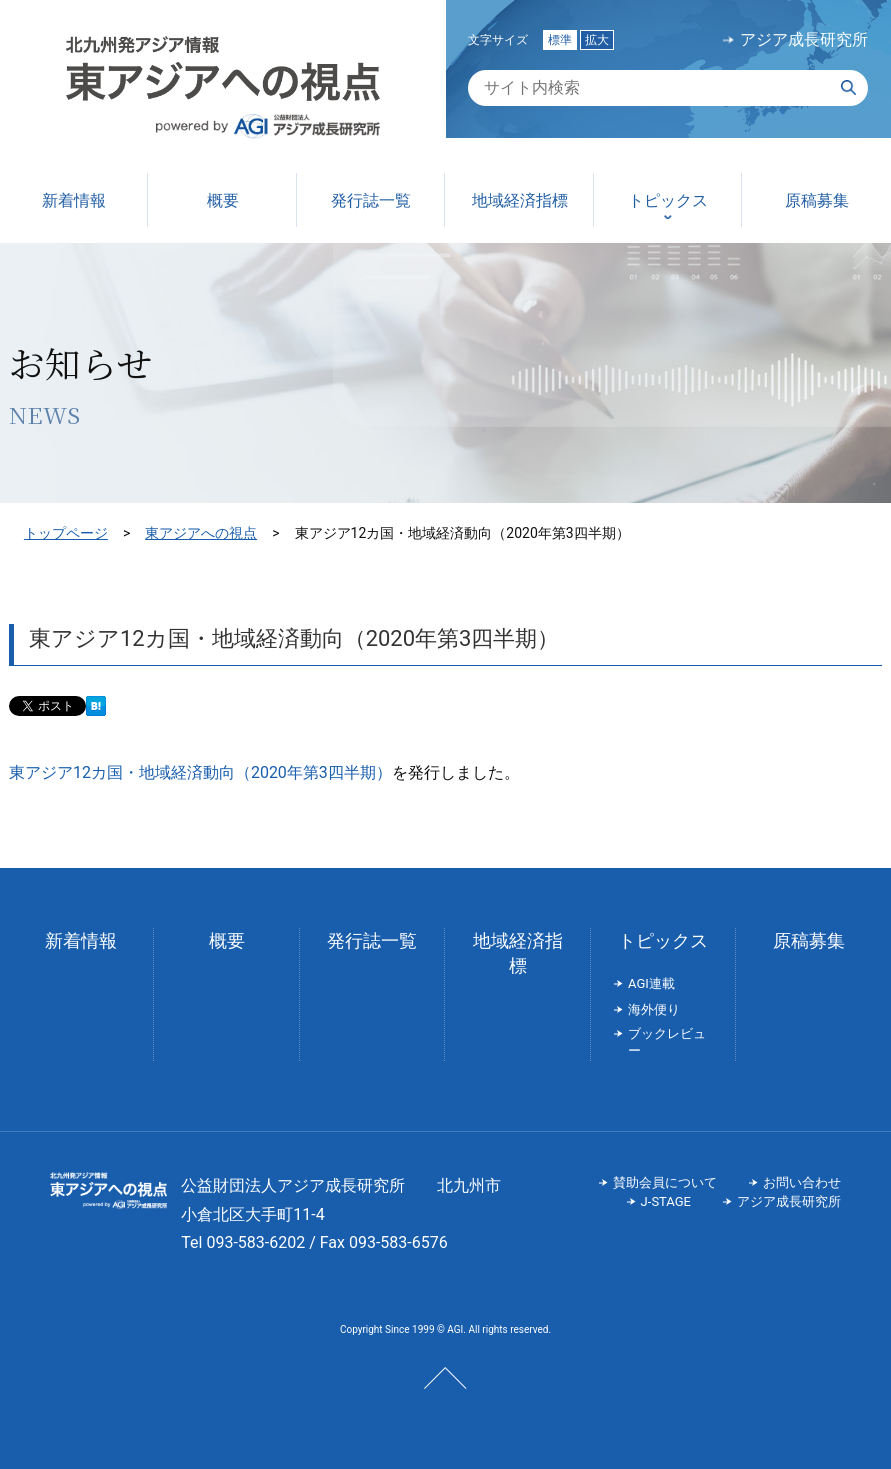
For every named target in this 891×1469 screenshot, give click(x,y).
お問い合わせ (802, 1182)
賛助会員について (665, 1182)
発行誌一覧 (372, 940)
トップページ (66, 533)
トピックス (663, 940)
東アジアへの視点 (201, 533)
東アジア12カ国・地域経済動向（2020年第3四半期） (200, 772)
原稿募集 (809, 940)
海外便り (654, 1009)
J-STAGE (666, 1201)
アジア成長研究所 (804, 40)
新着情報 (81, 940)
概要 (227, 940)
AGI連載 (651, 983)
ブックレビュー (667, 1042)
